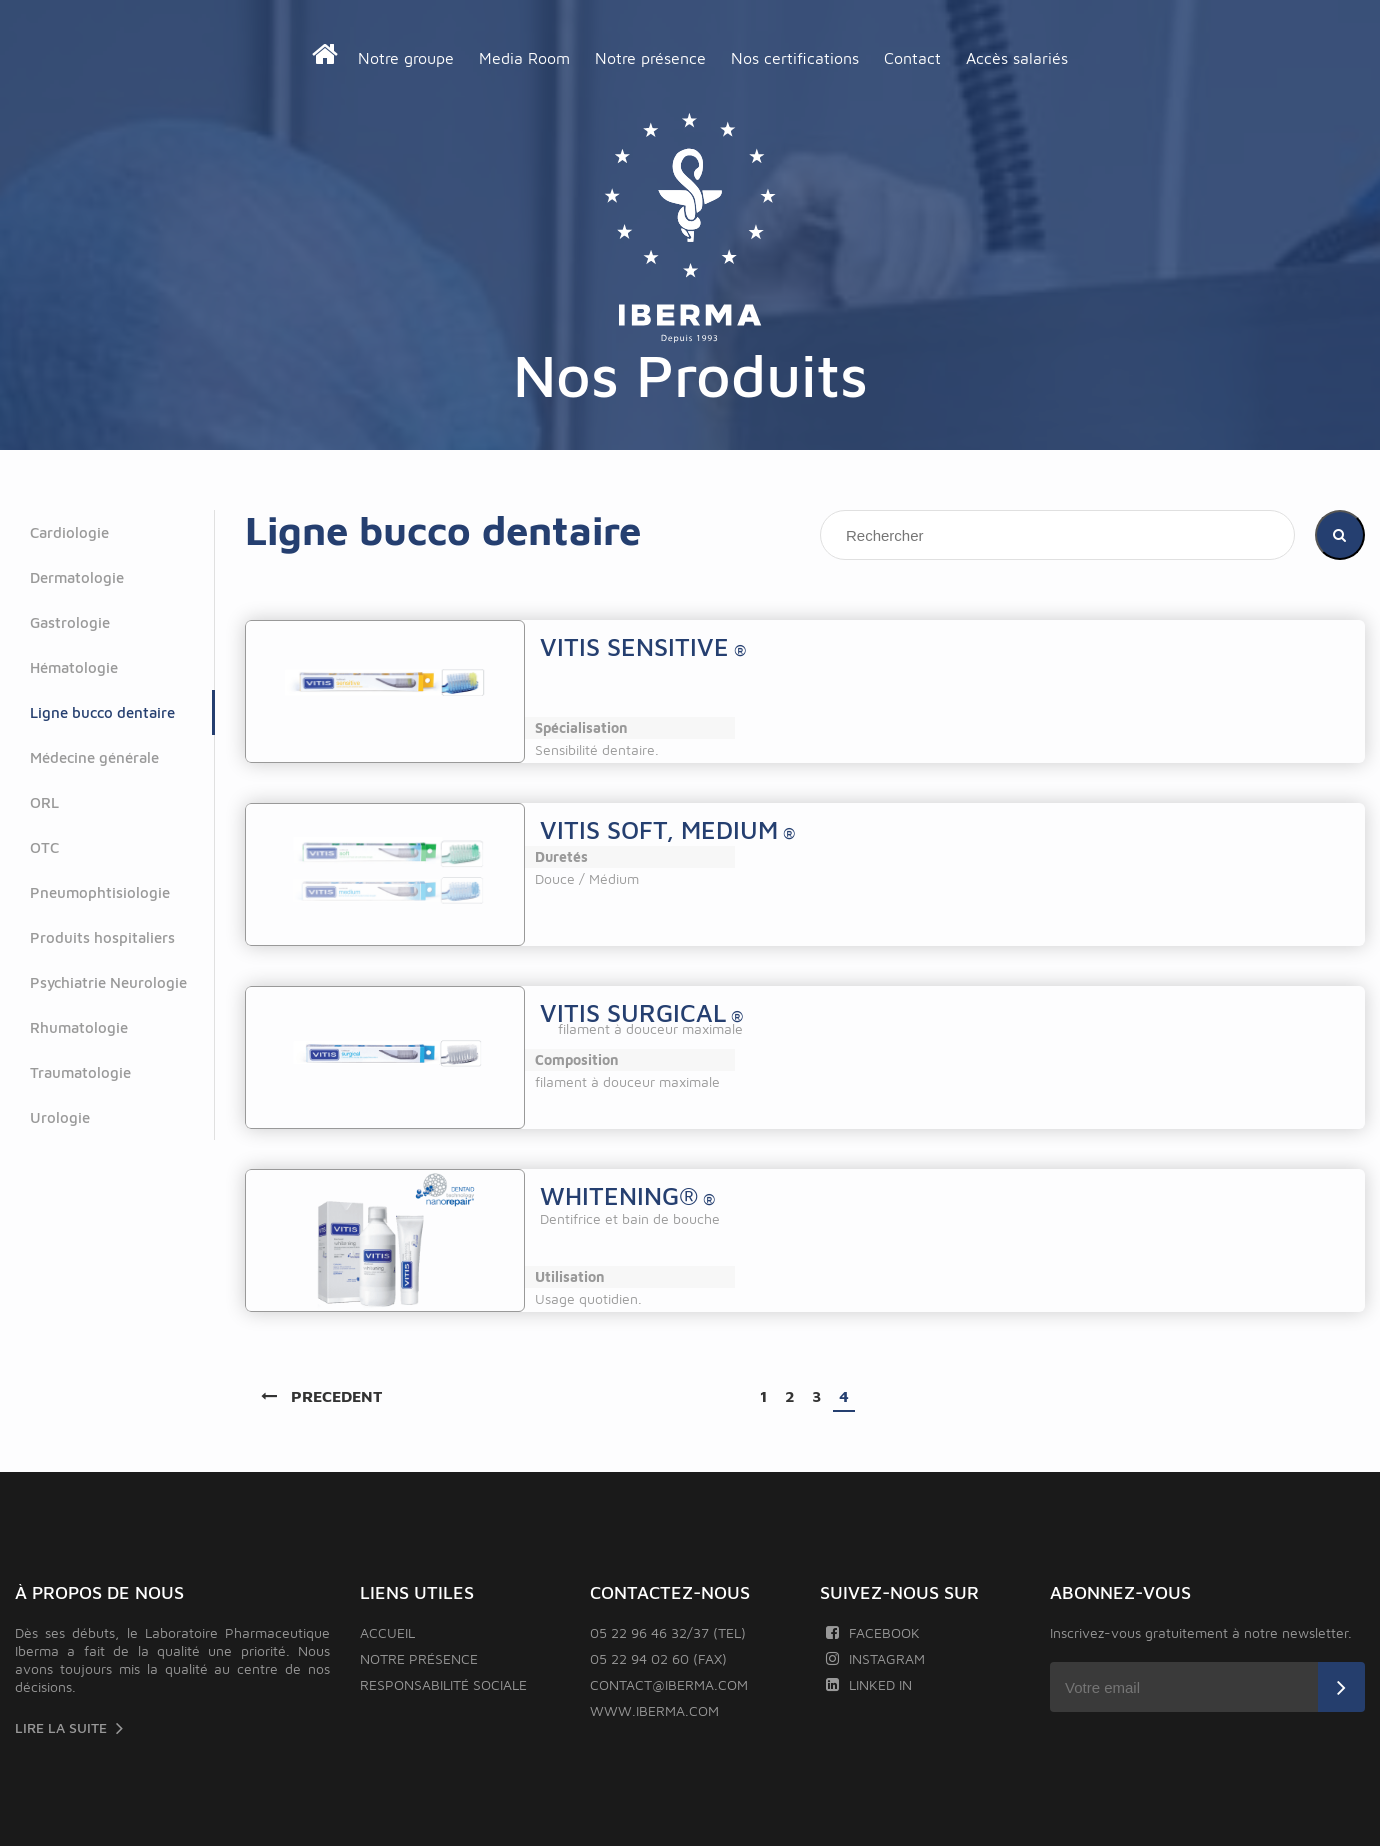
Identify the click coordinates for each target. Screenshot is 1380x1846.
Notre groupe (406, 58)
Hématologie (74, 667)
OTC (44, 847)
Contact (912, 58)
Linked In (868, 1684)
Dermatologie (77, 577)
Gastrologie (70, 622)
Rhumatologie (79, 1027)
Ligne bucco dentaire (102, 712)
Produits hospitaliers (102, 937)
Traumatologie (80, 1072)
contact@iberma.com (669, 1684)
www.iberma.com (654, 1710)
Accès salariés (1017, 58)
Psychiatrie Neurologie (108, 982)
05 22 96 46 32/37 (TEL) (668, 1632)
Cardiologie (69, 532)
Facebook (872, 1632)
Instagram (875, 1658)
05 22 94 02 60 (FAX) (658, 1658)
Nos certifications (795, 58)
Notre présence (650, 58)
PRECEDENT (321, 1396)
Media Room (524, 58)
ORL (44, 802)
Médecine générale (94, 757)
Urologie (60, 1117)
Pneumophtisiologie (100, 892)
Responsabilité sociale (443, 1684)
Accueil (387, 1632)
